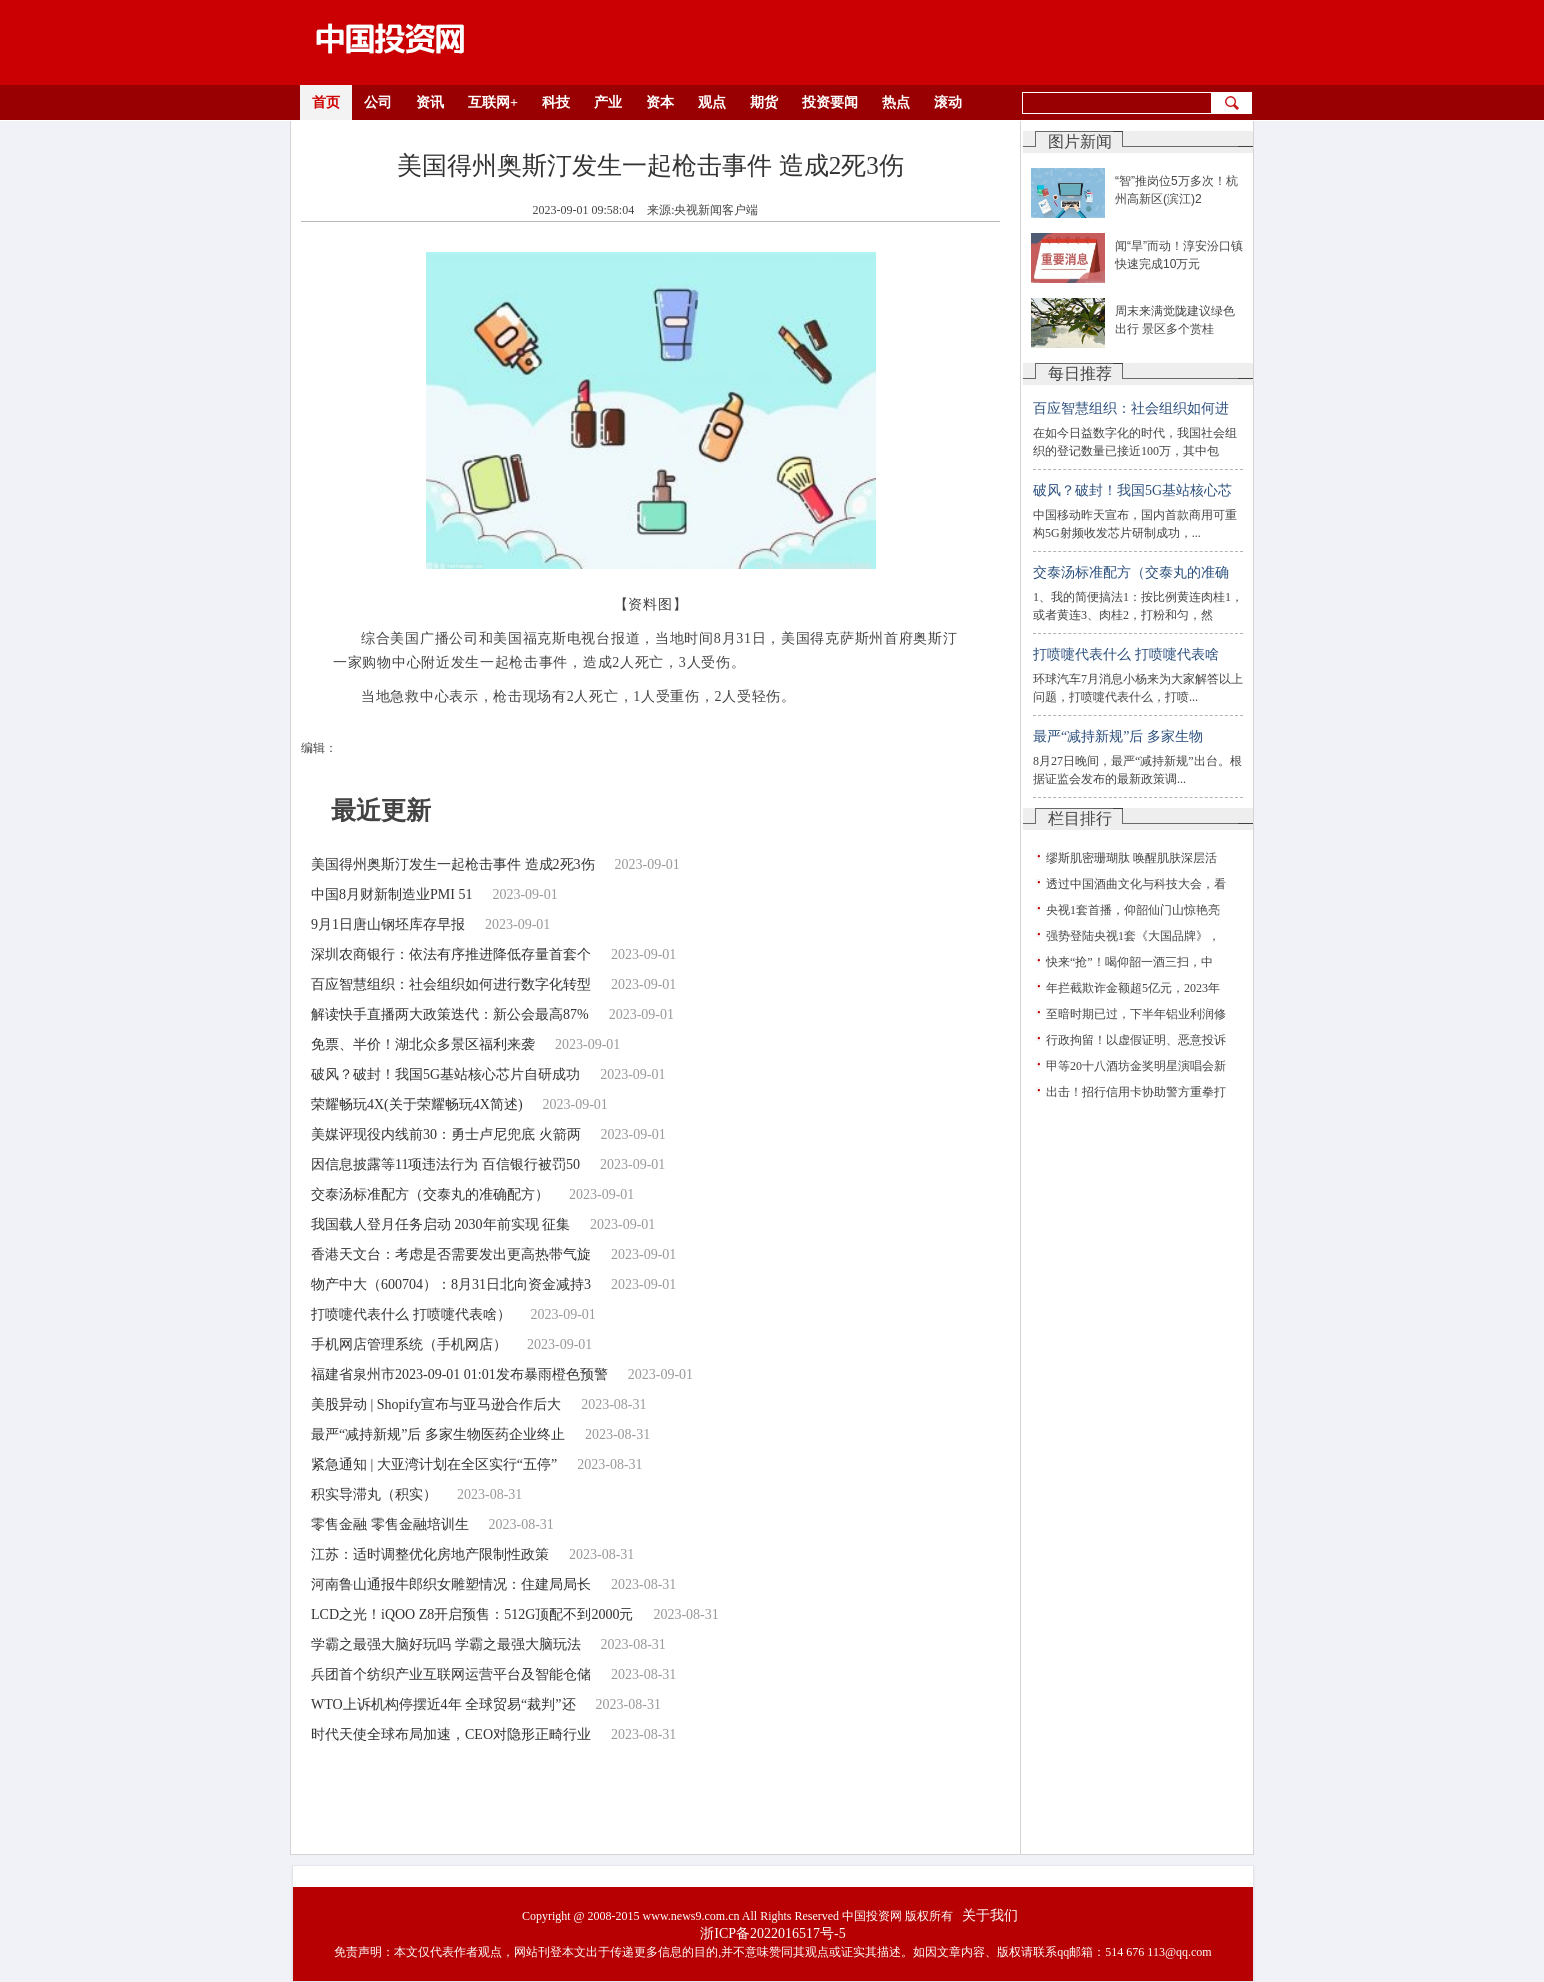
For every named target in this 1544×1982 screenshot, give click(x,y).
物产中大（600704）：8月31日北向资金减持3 (451, 1284)
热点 (896, 102)
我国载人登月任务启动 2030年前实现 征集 (440, 1224)
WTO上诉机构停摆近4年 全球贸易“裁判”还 (443, 1704)
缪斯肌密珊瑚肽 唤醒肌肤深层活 (1131, 858)
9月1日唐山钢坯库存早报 (388, 924)
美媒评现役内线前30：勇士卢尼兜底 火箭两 (446, 1134)
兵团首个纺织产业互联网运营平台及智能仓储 (451, 1674)
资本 (660, 102)
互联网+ (493, 102)
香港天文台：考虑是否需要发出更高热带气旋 (451, 1254)
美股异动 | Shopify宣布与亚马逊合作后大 (436, 1404)
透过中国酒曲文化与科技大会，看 (1136, 884)
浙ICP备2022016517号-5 (772, 1933)
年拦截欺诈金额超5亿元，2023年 (1133, 988)
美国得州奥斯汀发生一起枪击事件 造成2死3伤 (453, 864)
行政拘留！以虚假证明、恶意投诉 (1136, 1040)
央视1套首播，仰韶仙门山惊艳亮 (1133, 910)
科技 (556, 102)
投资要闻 (830, 102)
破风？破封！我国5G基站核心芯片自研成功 (445, 1074)
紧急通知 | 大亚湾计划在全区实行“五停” (434, 1464)
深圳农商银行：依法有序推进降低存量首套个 (451, 954)
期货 (764, 102)
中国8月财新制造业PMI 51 (391, 894)
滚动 (948, 102)
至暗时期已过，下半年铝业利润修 (1136, 1014)
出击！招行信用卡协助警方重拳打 (1136, 1092)
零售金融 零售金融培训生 (390, 1524)
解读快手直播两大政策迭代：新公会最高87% (450, 1014)
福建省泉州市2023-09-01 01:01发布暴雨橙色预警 (459, 1374)
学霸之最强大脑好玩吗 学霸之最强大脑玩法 (446, 1644)
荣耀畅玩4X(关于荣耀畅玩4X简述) (417, 1104)
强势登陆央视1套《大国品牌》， (1133, 936)
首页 (326, 102)
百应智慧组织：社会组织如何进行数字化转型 (451, 984)
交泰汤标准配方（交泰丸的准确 (1131, 572)
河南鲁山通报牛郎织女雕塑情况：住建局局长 (451, 1584)
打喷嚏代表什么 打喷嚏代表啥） (411, 1314)
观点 (712, 102)
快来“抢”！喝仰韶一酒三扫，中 (1129, 962)
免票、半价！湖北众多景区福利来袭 (423, 1044)
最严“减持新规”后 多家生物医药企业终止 (438, 1434)
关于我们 (990, 1915)
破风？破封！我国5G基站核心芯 (1132, 490)
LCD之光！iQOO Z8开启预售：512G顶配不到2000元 (472, 1614)
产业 (608, 102)
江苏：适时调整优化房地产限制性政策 (430, 1554)
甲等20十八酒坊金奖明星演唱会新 (1136, 1066)
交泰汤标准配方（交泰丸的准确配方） (430, 1194)
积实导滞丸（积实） (374, 1494)
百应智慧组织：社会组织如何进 (1131, 408)
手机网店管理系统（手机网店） (409, 1344)
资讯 (430, 102)
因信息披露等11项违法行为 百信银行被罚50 (445, 1164)
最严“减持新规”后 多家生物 (1118, 736)
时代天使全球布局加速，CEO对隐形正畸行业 (451, 1734)
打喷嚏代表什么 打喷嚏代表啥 (1126, 654)
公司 (378, 102)
